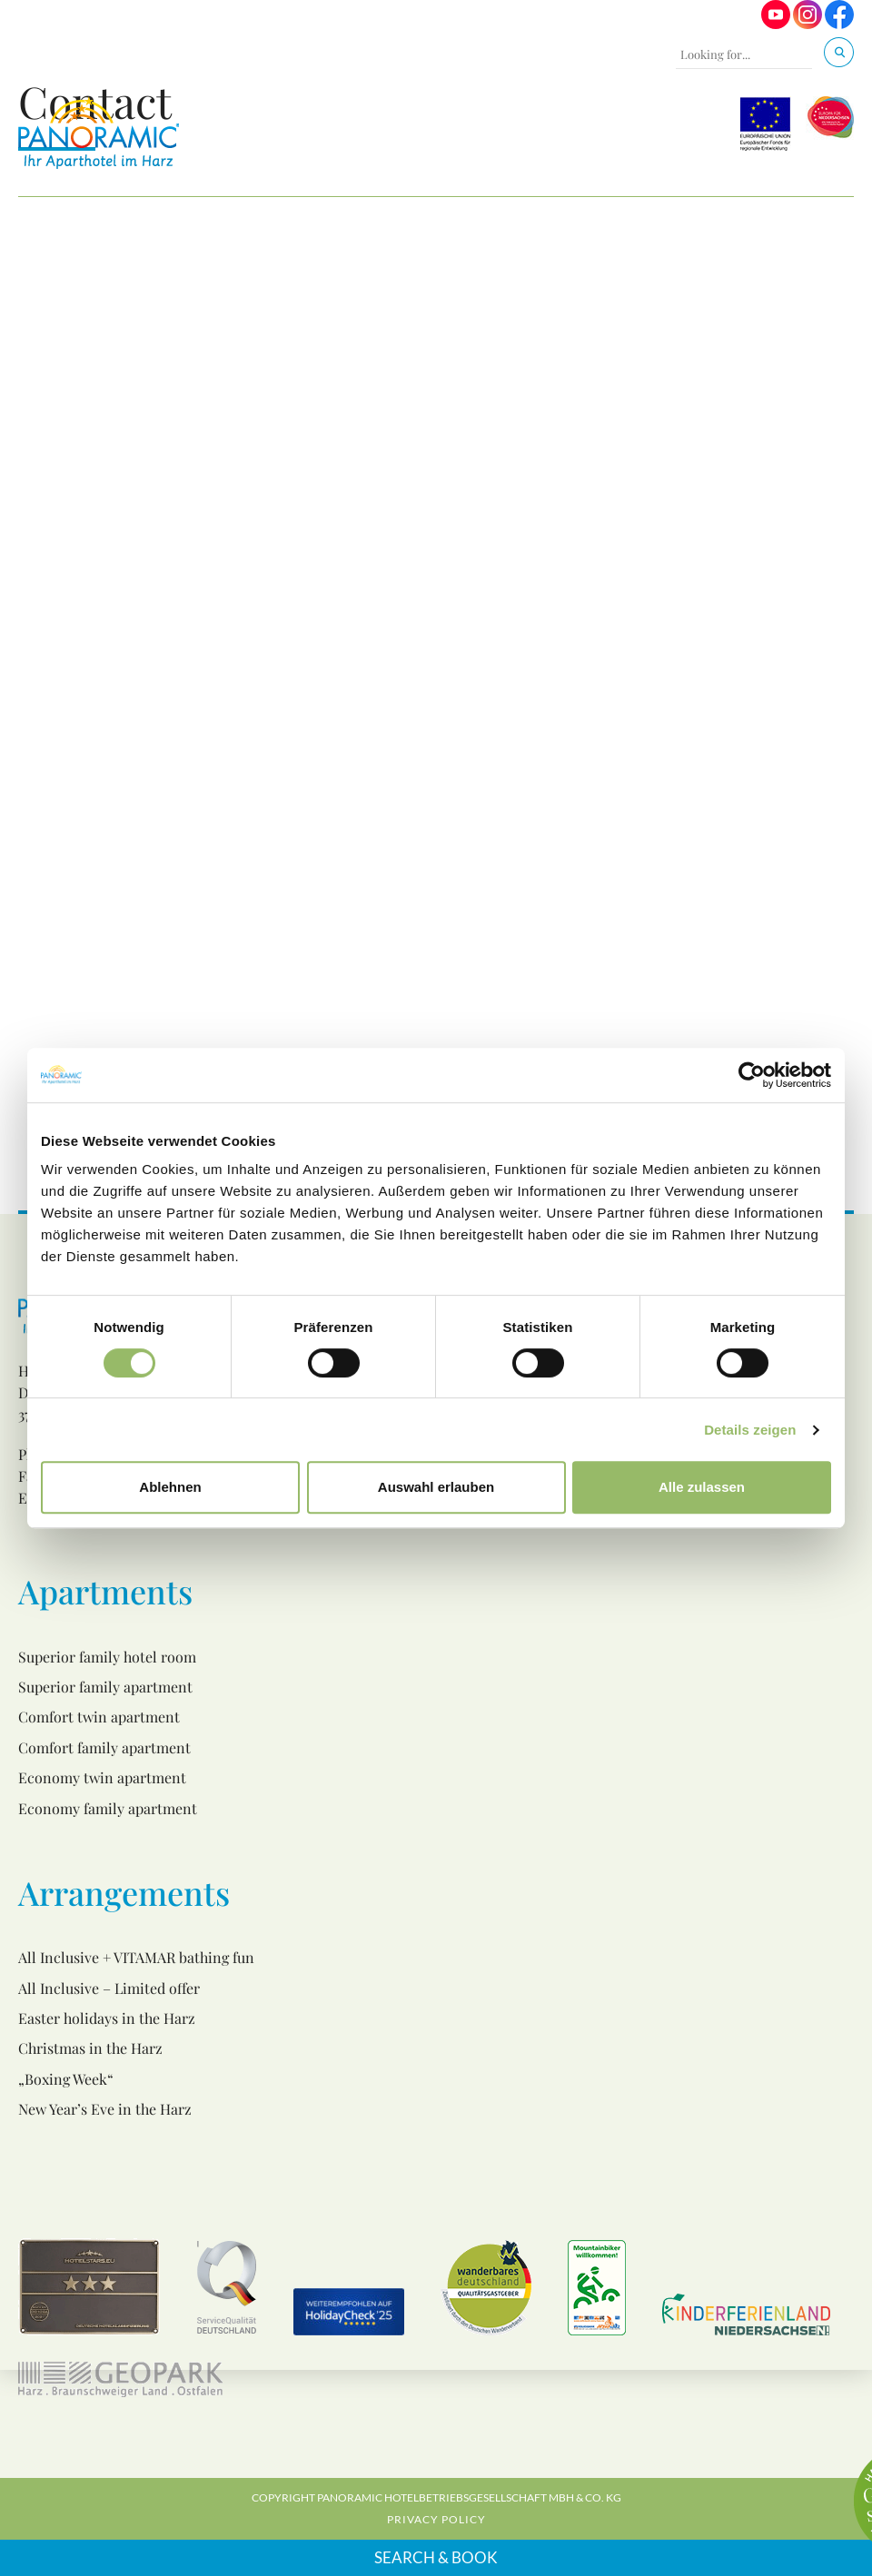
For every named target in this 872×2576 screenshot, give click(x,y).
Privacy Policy (436, 2519)
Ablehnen (170, 1487)
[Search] (839, 52)
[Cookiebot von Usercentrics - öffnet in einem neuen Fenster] (751, 1075)
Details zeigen (750, 1429)
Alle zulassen (702, 1487)
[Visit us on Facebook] (839, 24)
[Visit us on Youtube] (775, 24)
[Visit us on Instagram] (807, 24)
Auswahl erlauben (436, 1487)
